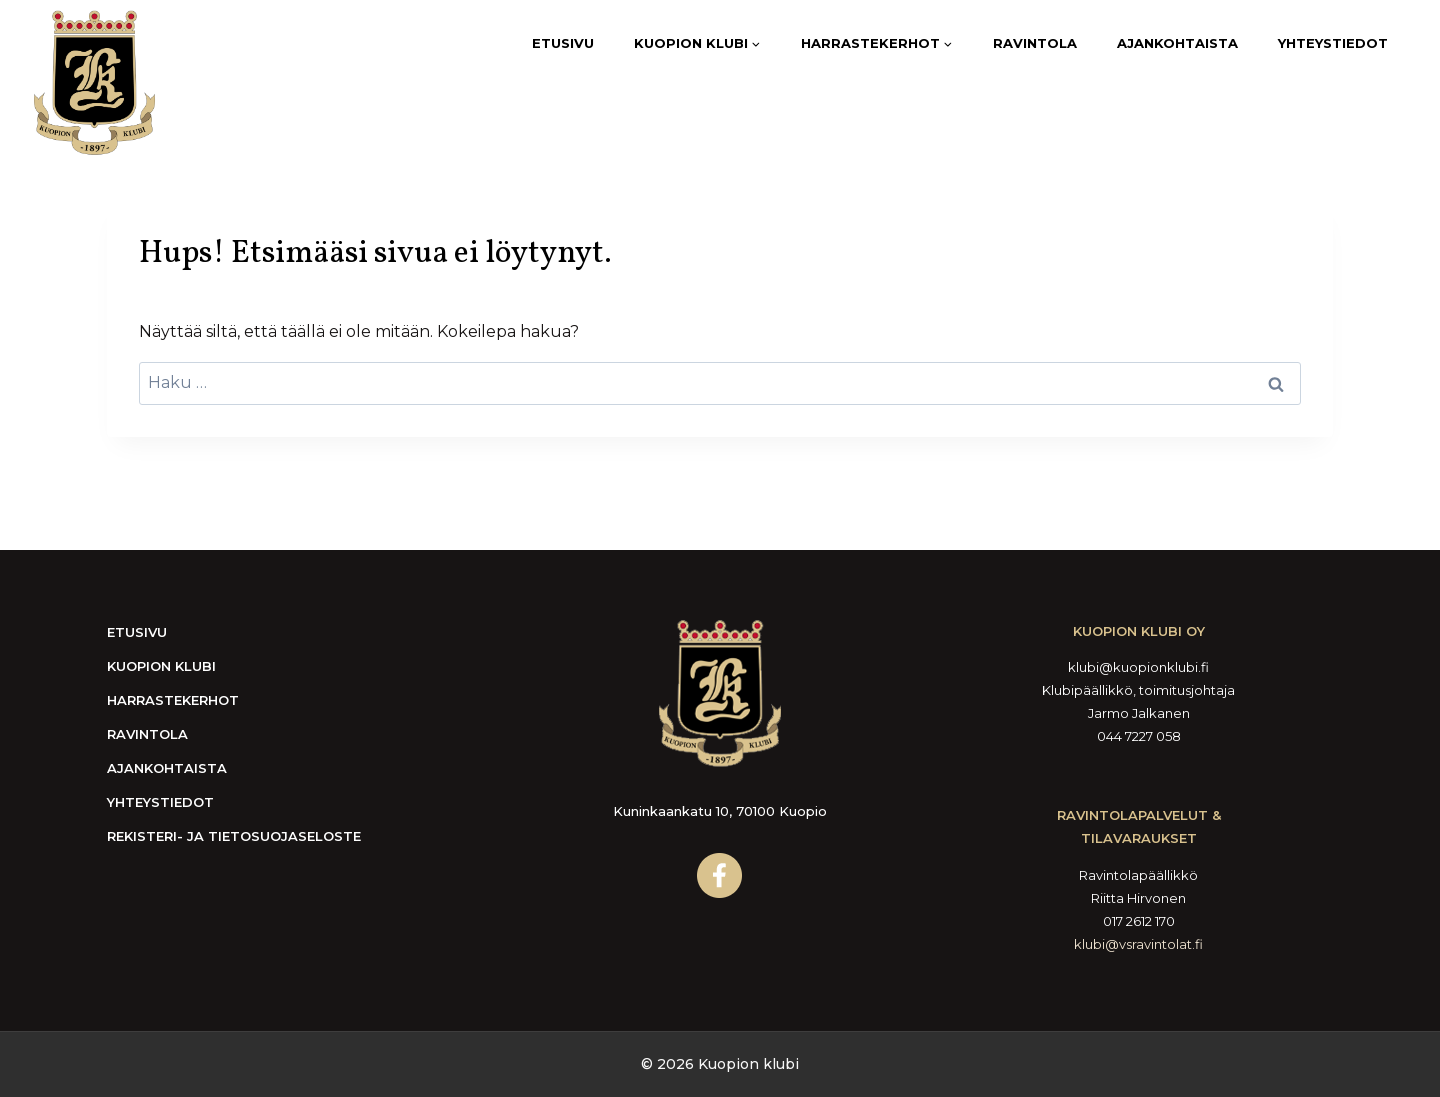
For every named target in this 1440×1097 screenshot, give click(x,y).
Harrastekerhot (173, 700)
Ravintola (1035, 43)
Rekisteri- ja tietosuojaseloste (234, 836)
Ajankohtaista (1177, 43)
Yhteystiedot (1333, 43)
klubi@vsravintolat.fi (1138, 944)
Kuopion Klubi (161, 666)
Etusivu (563, 43)
